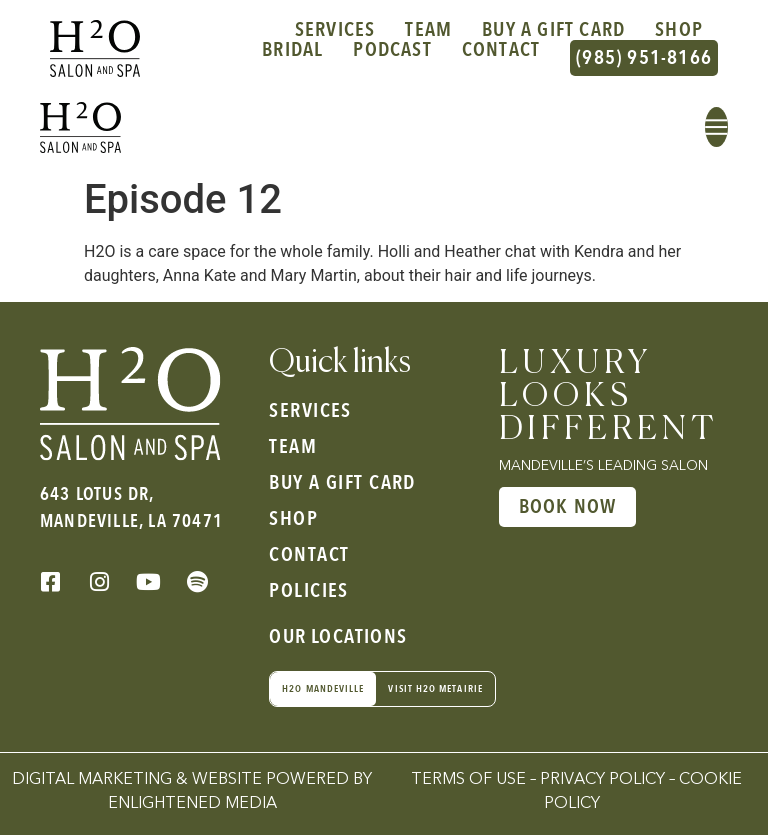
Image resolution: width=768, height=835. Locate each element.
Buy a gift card (553, 30)
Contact (501, 51)
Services (335, 30)
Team (428, 30)
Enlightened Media (192, 804)
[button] (716, 127)
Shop (679, 30)
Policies (309, 591)
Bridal (292, 51)
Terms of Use (468, 780)
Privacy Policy (602, 780)
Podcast (392, 51)
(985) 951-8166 (644, 57)
